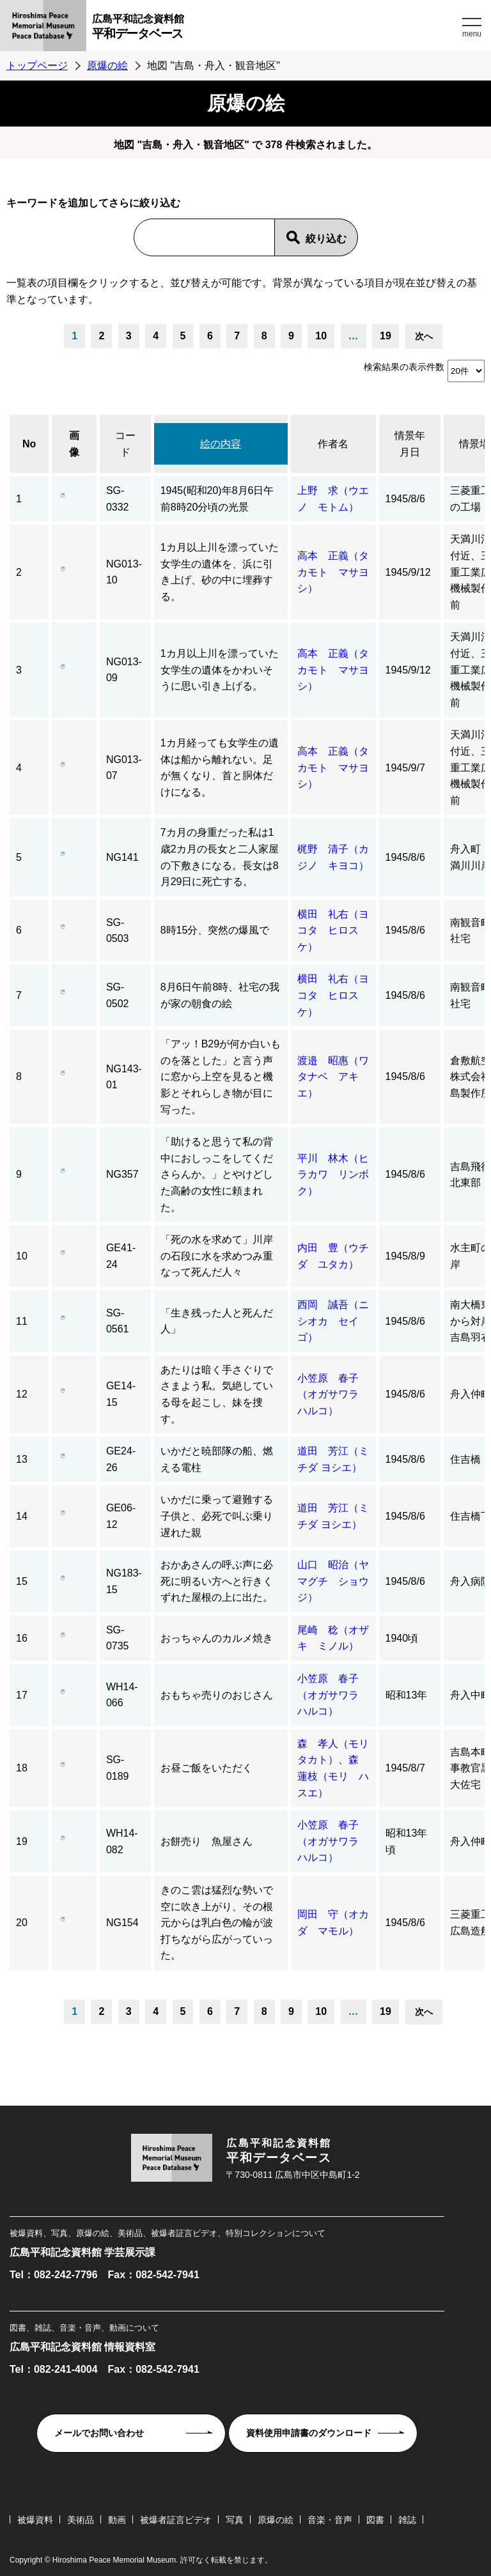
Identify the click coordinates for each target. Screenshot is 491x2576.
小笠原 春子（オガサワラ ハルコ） (333, 1394)
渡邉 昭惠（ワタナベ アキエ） (333, 1077)
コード (125, 444)
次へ (424, 336)
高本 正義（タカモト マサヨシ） (333, 572)
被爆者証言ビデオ (176, 2520)
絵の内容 (220, 443)
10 (321, 335)
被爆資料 (35, 2520)
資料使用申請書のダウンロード (308, 2433)
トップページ (37, 65)
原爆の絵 (107, 65)
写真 (235, 2520)
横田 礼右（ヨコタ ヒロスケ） (333, 930)
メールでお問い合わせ (99, 2433)
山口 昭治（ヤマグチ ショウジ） (333, 1581)
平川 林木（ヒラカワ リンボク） (333, 1174)
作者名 (333, 443)
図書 (375, 2520)
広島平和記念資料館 (275, 28)
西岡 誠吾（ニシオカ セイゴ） (333, 1321)
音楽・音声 (330, 2520)
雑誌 (407, 2520)
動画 (117, 2520)
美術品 (80, 2520)
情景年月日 (409, 444)
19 (385, 335)
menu (471, 33)
